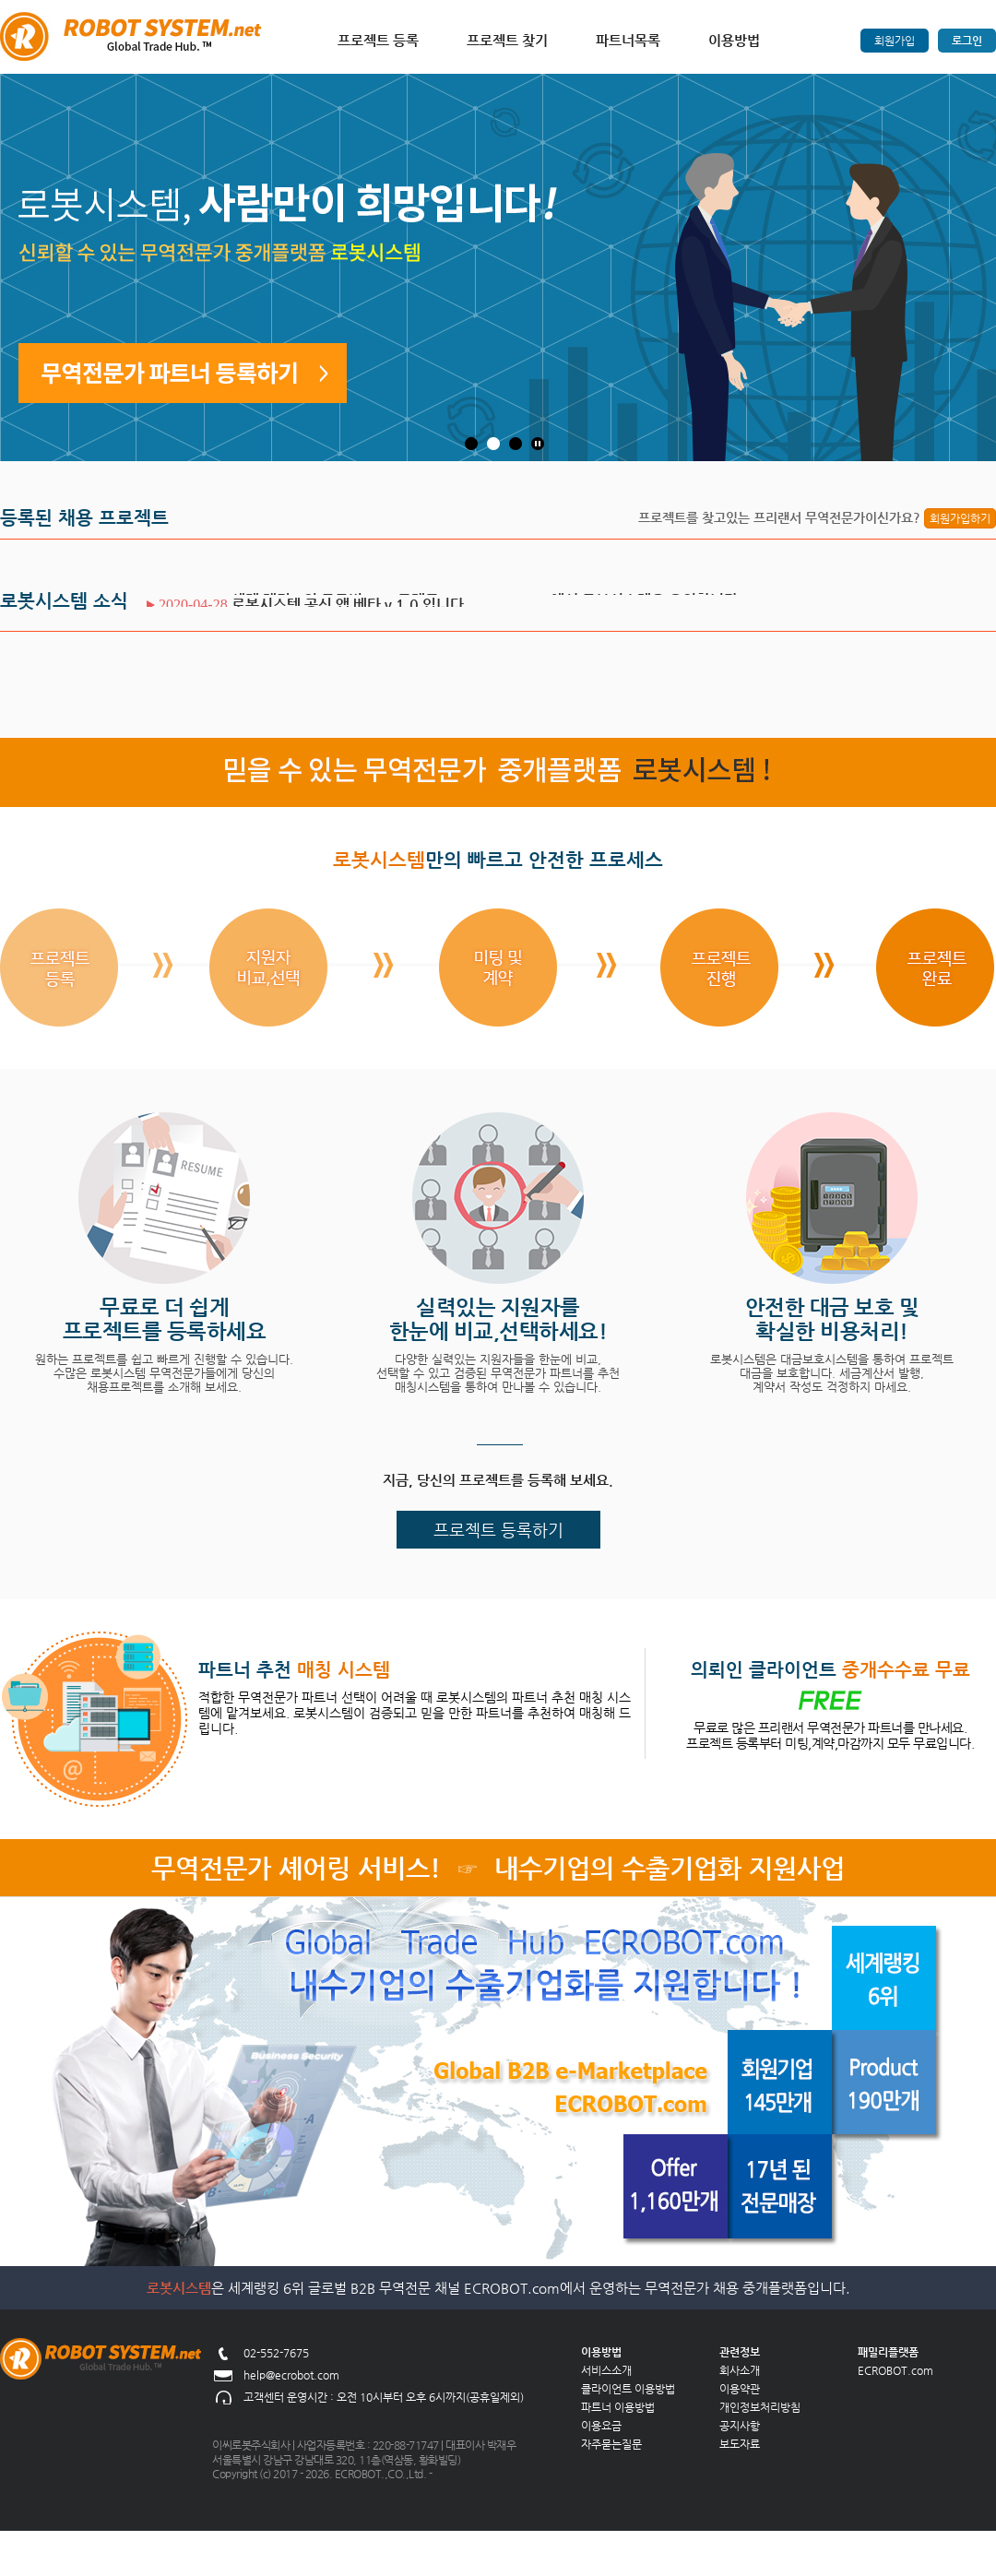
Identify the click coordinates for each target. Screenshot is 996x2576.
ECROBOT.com (895, 2370)
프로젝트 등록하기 (498, 1529)
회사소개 (739, 2370)
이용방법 (734, 40)
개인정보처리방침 (759, 2407)
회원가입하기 (960, 518)
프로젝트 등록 (378, 40)
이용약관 (739, 2388)
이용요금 (601, 2425)
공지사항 (739, 2425)
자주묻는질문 (611, 2444)
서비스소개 (606, 2370)
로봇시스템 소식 (64, 600)
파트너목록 (628, 40)
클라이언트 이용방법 (628, 2388)
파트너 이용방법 (618, 2407)
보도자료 (739, 2444)
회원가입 (894, 40)
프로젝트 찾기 (507, 40)
